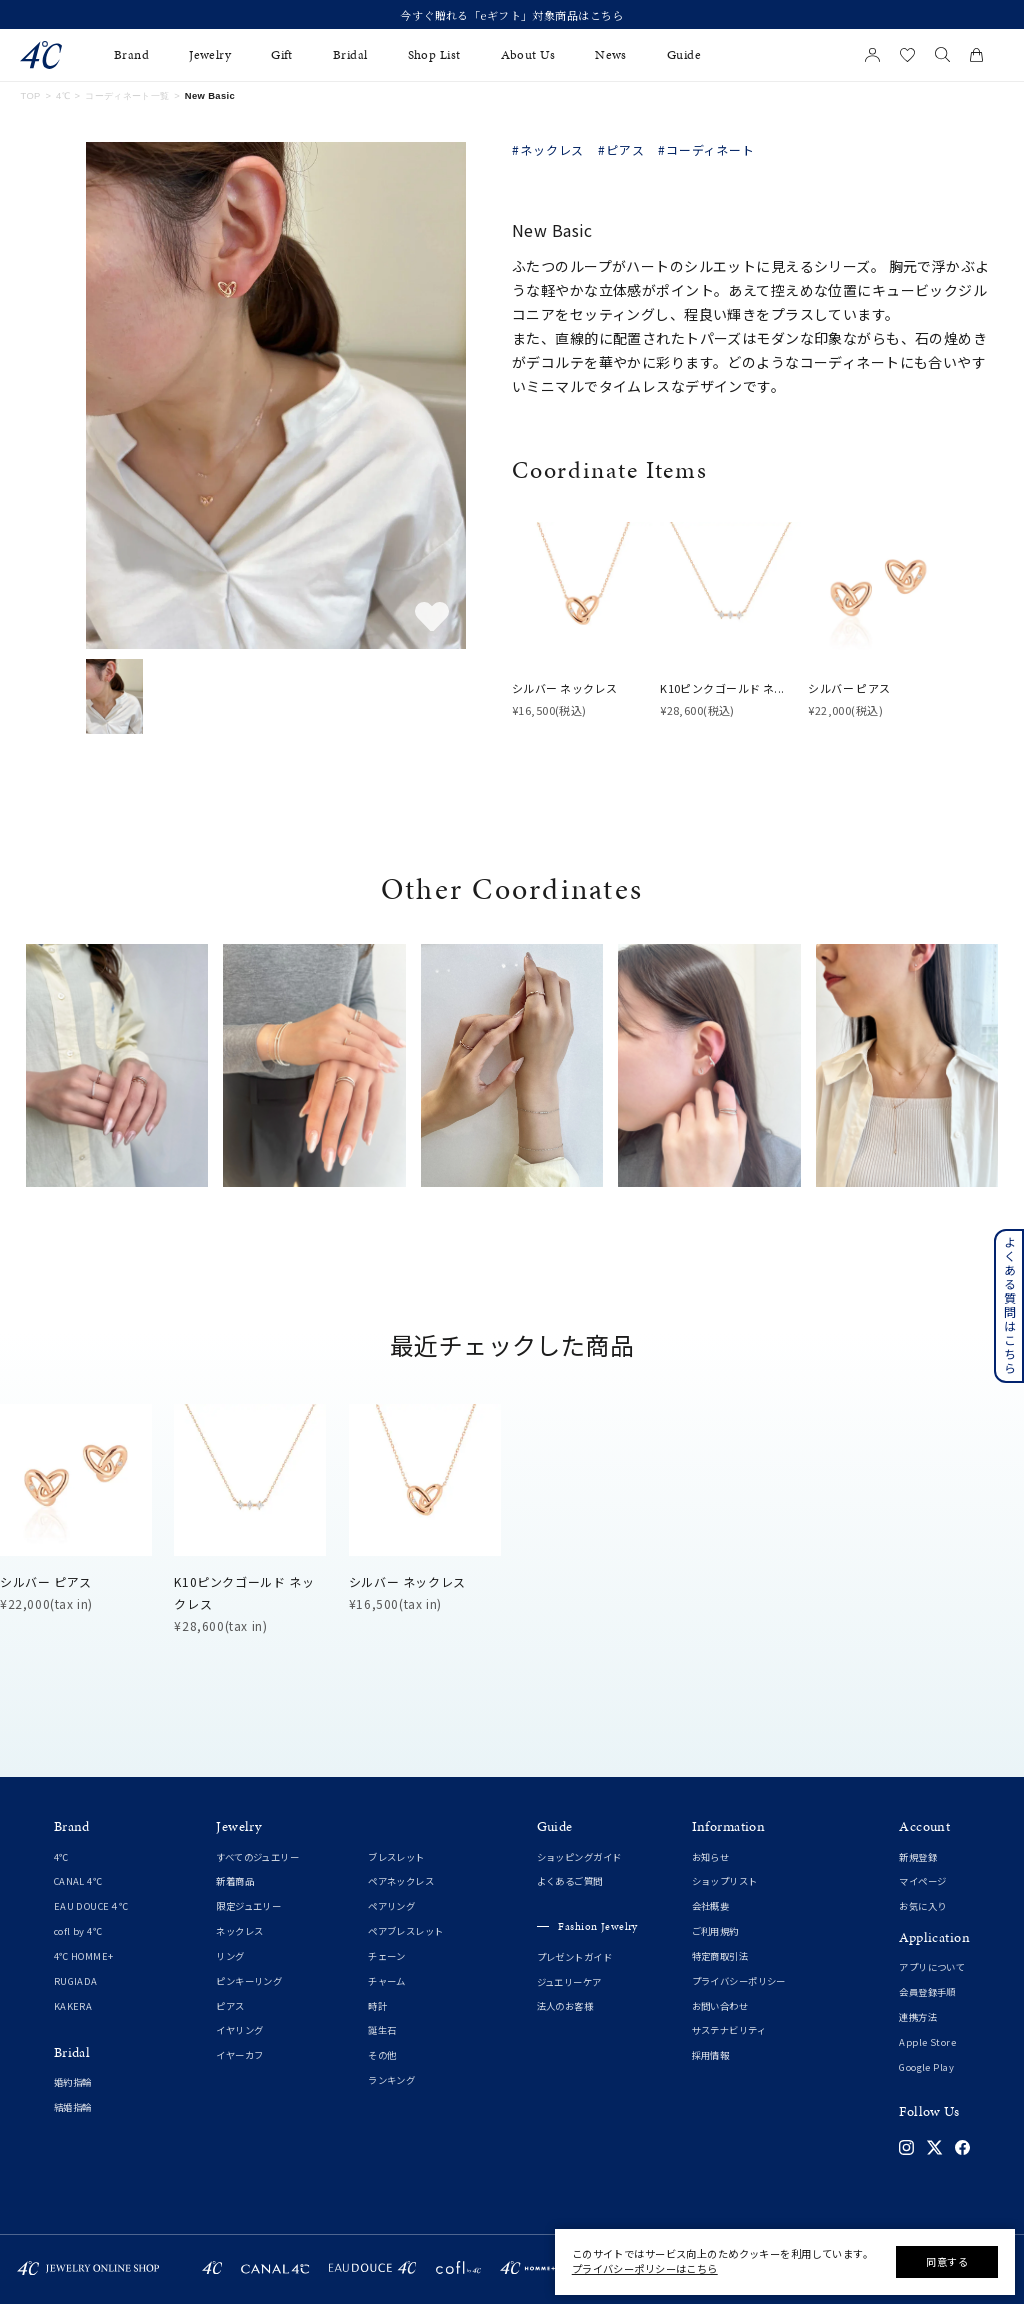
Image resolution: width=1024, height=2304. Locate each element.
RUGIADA (76, 1981)
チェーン (387, 1956)
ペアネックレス (401, 1881)
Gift (282, 55)
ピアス (230, 2006)
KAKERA (73, 2006)
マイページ (922, 1881)
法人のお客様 (565, 2006)
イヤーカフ (239, 2055)
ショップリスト (725, 1881)
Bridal (350, 55)
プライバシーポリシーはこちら (645, 2268)
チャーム (387, 1981)
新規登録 (918, 1857)
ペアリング (391, 1906)
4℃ (63, 96)
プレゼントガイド (574, 1957)
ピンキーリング (249, 1981)
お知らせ (711, 1857)
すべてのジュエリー (257, 1857)
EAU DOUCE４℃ (91, 1906)
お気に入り (922, 1906)
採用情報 (711, 2055)
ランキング (391, 2080)
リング (230, 1956)
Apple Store (927, 2042)
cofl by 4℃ (78, 1931)
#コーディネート (706, 150)
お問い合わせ (720, 2006)
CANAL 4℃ (78, 1881)
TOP (30, 96)
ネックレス (239, 1931)
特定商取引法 (720, 1956)
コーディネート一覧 (127, 96)
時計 (377, 2006)
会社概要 (711, 1906)
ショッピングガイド (579, 1857)
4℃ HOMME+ (84, 1956)
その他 (382, 2055)
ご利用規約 (715, 1931)
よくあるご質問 (570, 1881)
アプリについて (932, 1967)
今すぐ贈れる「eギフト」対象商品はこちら (512, 15)
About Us (528, 55)
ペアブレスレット (405, 1931)
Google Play (926, 2067)
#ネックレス (548, 150)
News (611, 55)
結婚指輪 (73, 2107)
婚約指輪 (73, 2082)
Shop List (434, 55)
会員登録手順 (927, 1992)
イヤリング (239, 2030)
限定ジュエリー (248, 1906)
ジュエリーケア (569, 1982)
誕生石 (382, 2030)
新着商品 (235, 1881)
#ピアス (621, 150)
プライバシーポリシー (739, 1981)
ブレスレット (396, 1857)
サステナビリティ (729, 2030)
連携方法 (918, 2017)
